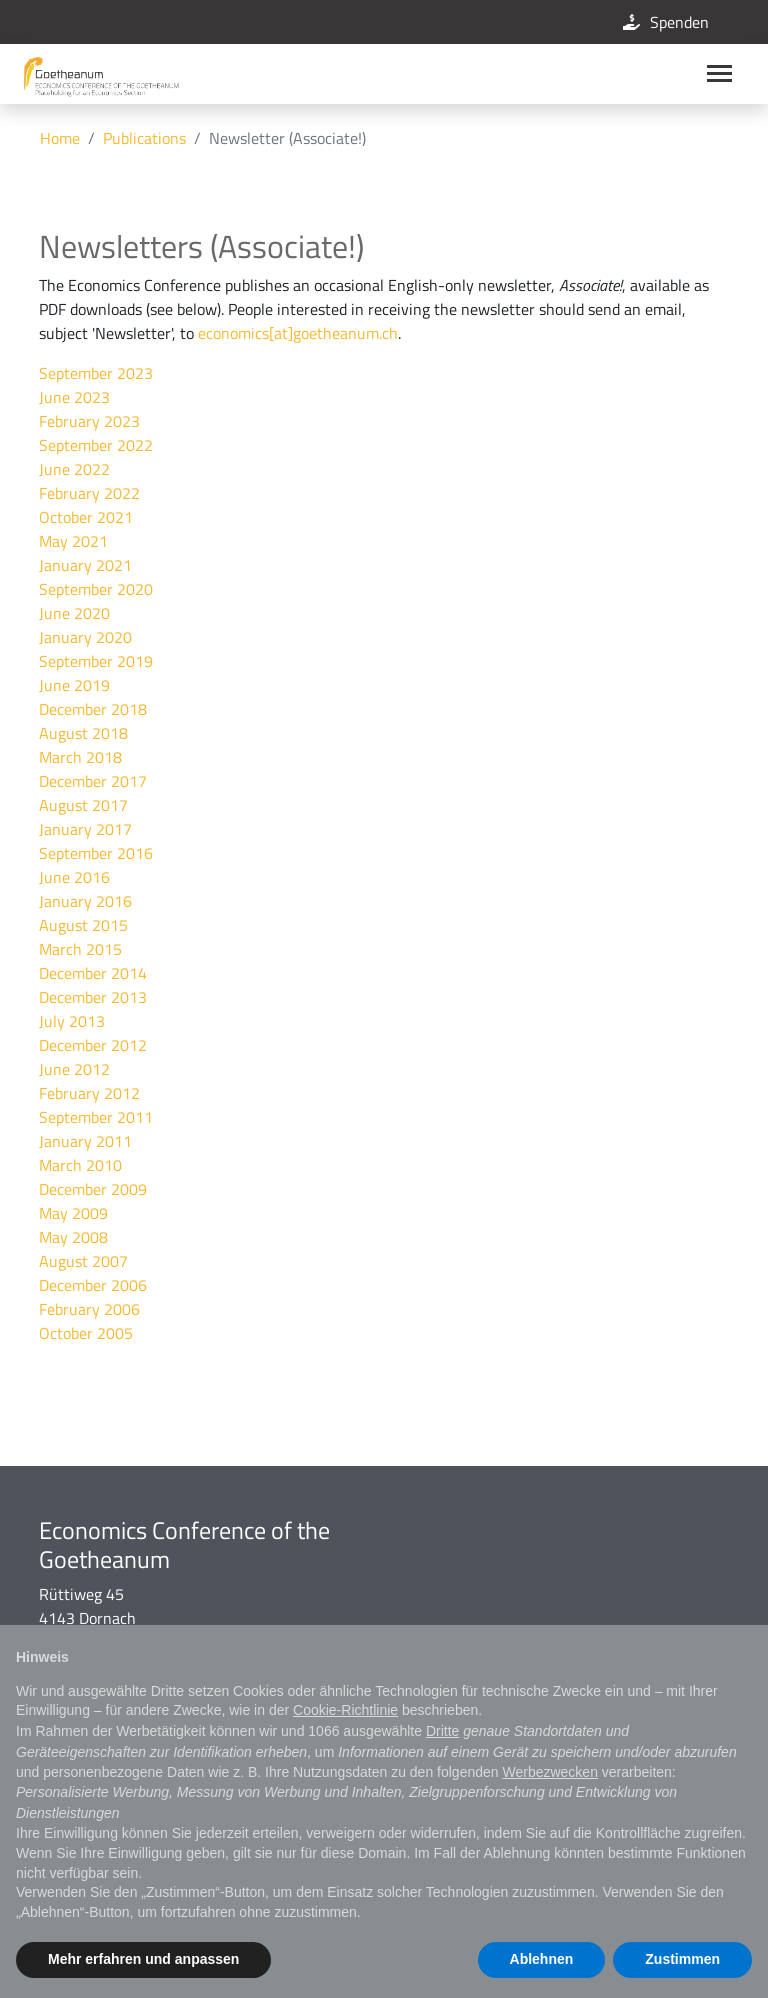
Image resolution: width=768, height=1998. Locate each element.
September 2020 (96, 589)
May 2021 (73, 541)
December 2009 (93, 1189)
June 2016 (74, 877)
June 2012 (74, 1069)
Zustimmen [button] (682, 1959)
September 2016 (96, 853)
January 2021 (85, 565)
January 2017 (85, 829)
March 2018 (80, 757)
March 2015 (80, 949)
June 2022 (74, 469)
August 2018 (83, 733)
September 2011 (96, 1117)
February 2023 (89, 421)
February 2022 (89, 493)
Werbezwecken (549, 1772)
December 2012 (93, 1045)
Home (60, 138)
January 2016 (85, 901)
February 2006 (89, 1309)
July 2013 (72, 1021)
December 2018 (93, 709)
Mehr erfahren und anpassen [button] (143, 1959)
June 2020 (74, 613)
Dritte (442, 1731)
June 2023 (74, 397)
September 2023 (96, 373)
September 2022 (96, 445)
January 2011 (85, 1141)
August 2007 (83, 1261)
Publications (144, 138)
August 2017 (83, 805)
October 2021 (86, 517)
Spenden (664, 22)
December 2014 (93, 973)
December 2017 (93, 781)
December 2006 (93, 1285)
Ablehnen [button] (542, 1959)
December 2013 (93, 997)
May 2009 (73, 1213)
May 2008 (73, 1237)
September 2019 (96, 661)
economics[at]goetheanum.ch (298, 333)
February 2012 (89, 1093)
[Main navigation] (719, 73)
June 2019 (74, 685)
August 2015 (83, 925)
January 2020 (85, 637)
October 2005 (86, 1333)
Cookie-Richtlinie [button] (345, 1710)
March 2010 (80, 1165)
